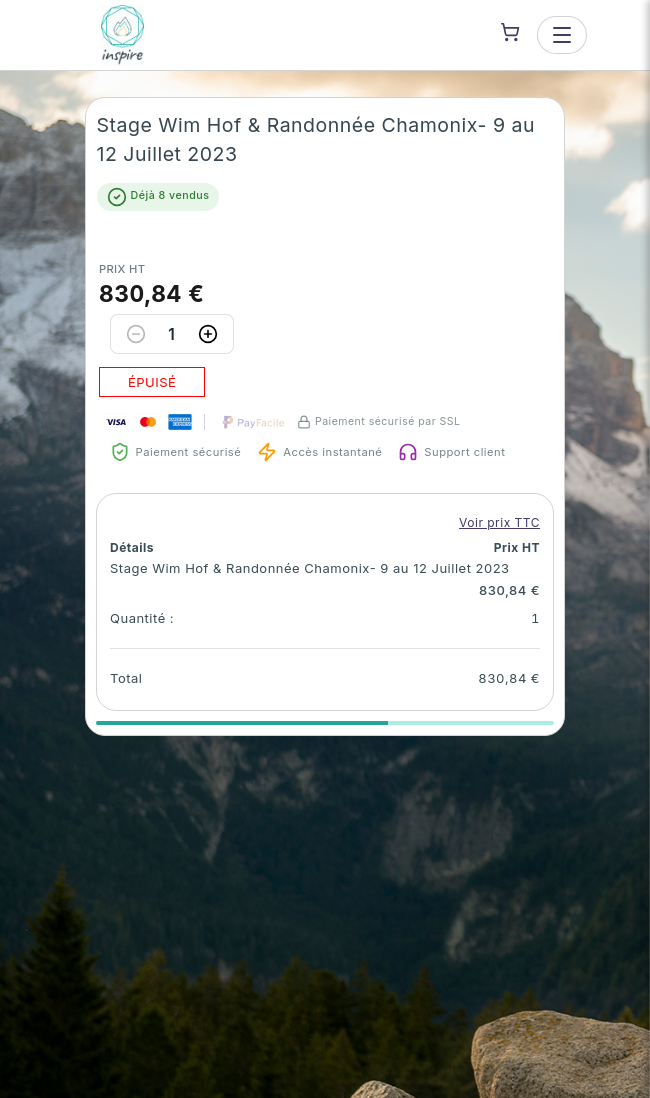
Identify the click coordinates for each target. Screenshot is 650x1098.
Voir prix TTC (499, 522)
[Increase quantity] (208, 334)
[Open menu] (562, 35)
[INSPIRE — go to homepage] (123, 35)
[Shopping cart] (510, 32)
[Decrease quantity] (136, 334)
